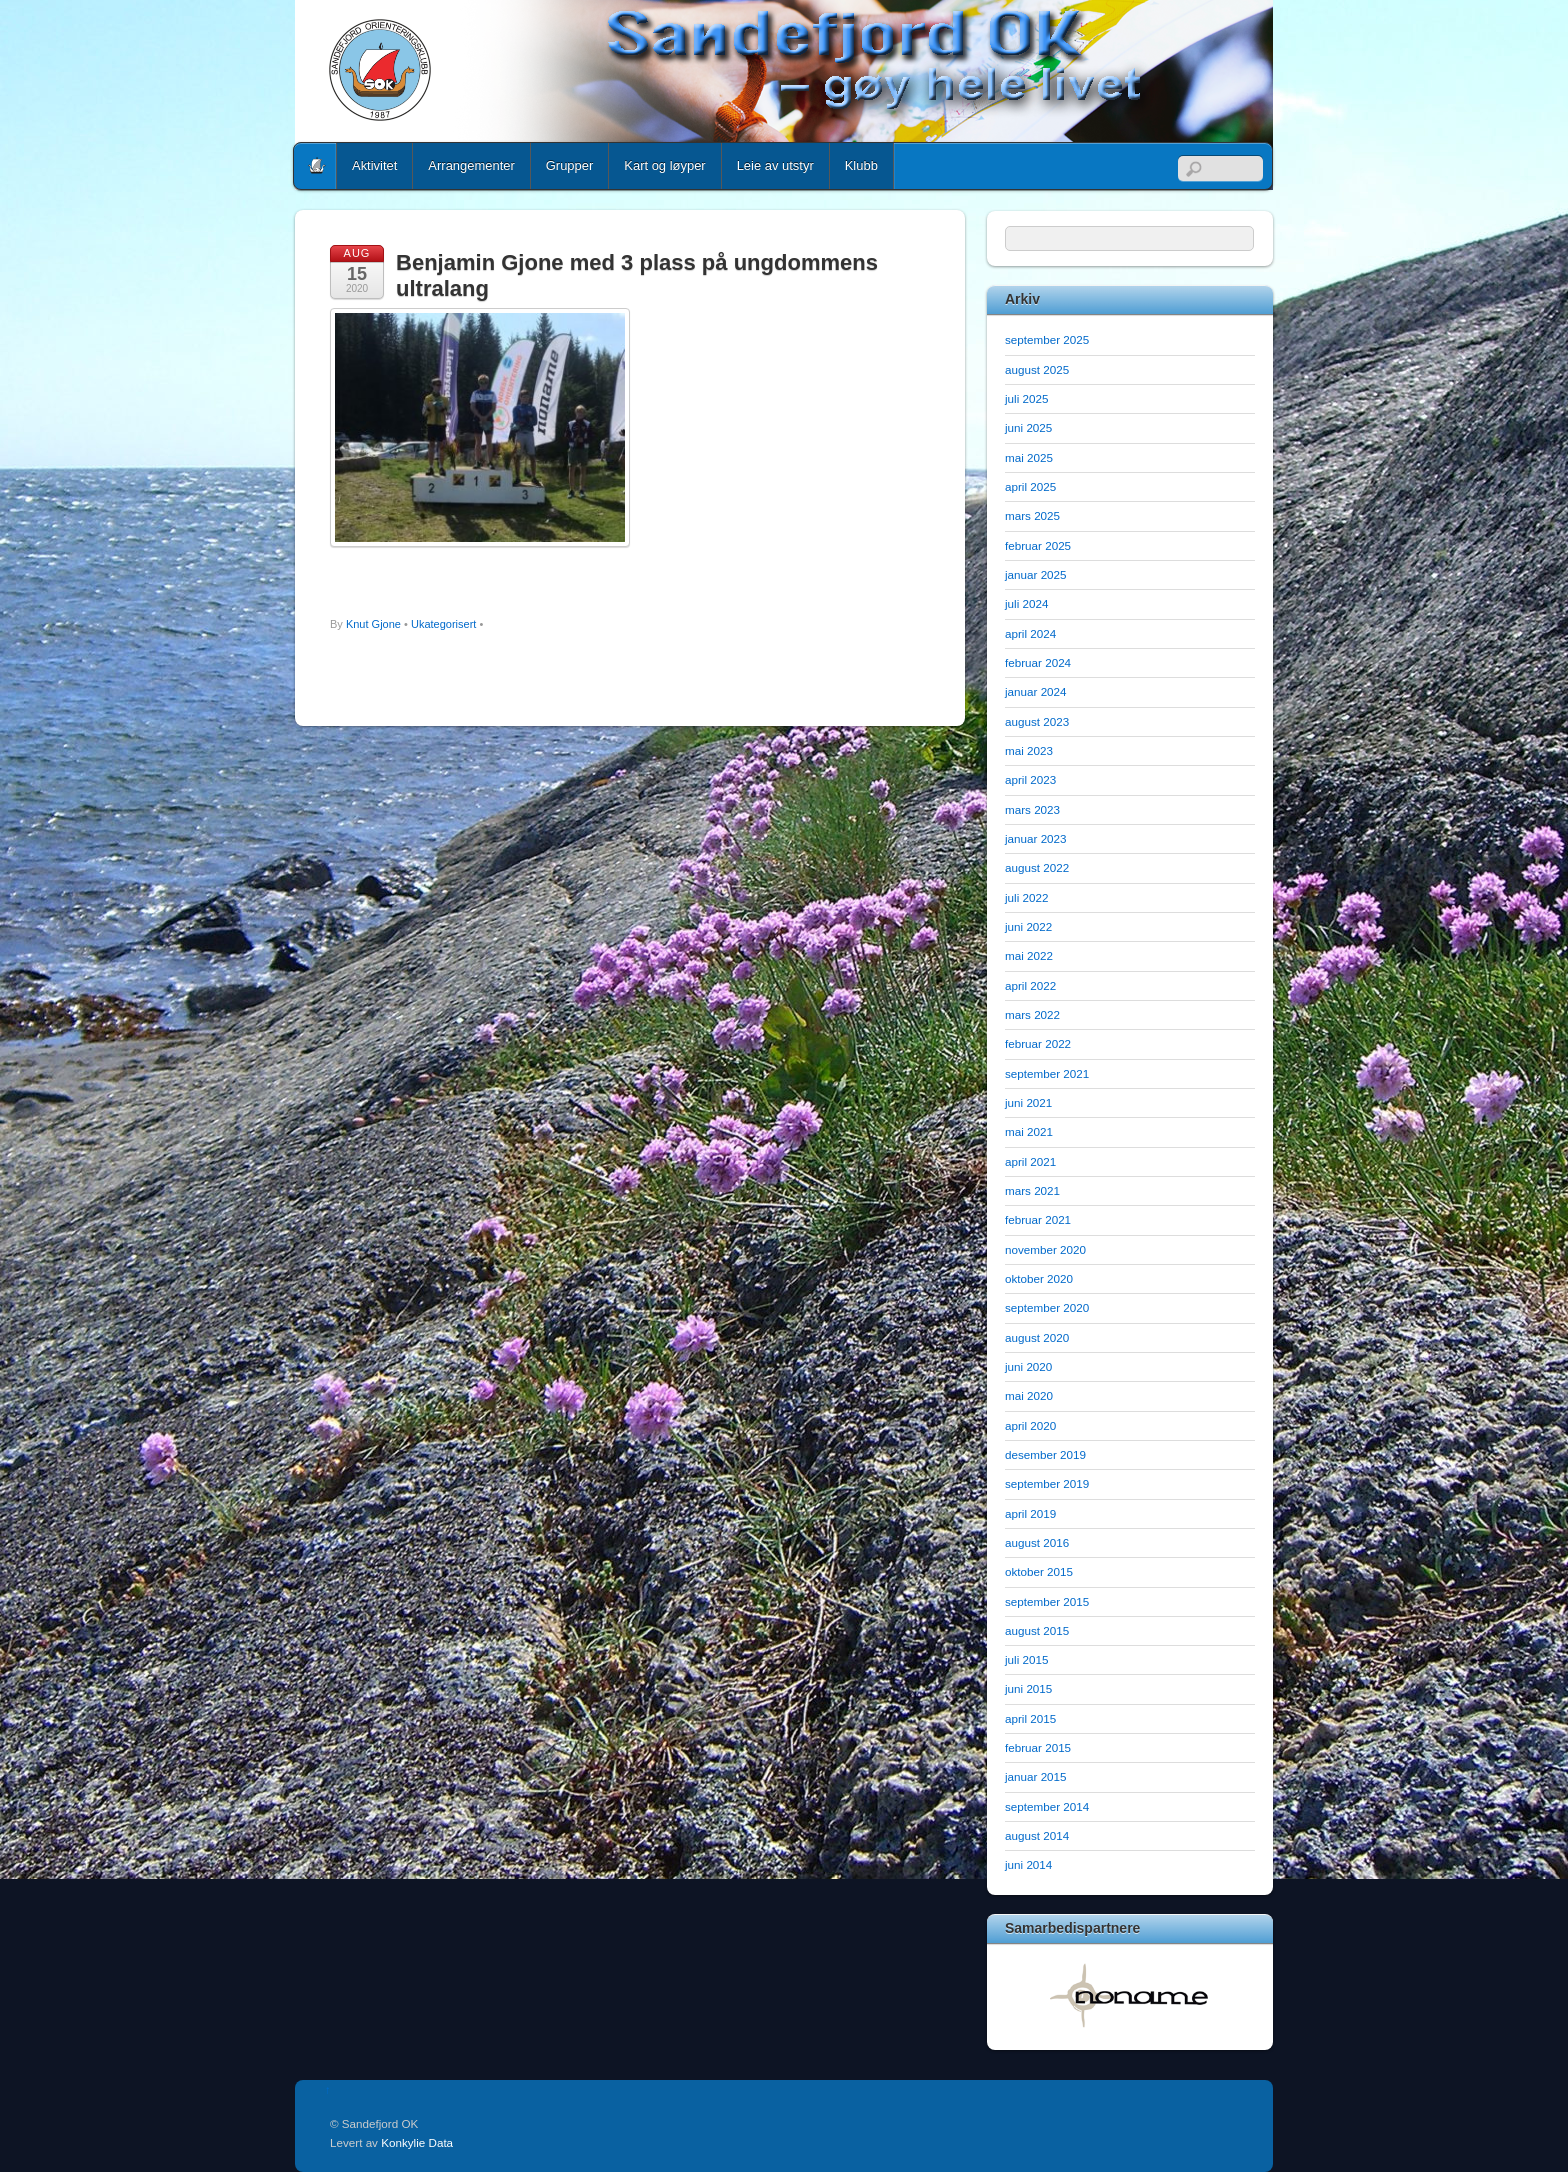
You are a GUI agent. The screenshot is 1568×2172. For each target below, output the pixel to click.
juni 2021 (1028, 1102)
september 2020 (1047, 1307)
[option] (1130, 1995)
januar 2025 (1036, 574)
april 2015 (1030, 1718)
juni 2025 (1028, 427)
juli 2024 (1026, 603)
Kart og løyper (664, 165)
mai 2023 (1029, 750)
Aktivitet (374, 165)
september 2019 (1047, 1483)
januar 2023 (1036, 838)
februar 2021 (1038, 1219)
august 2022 (1037, 867)
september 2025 (1047, 339)
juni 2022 (1028, 926)
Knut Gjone (373, 624)
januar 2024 (1036, 691)
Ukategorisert (443, 624)
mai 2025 (1029, 457)
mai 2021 (1029, 1131)
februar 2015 (1038, 1747)
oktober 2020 (1039, 1278)
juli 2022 (1026, 897)
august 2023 (1037, 721)
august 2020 (1037, 1337)
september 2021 (1047, 1073)
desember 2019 (1045, 1454)
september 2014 (1047, 1806)
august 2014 (1037, 1835)
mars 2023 (1032, 809)
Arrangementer (471, 165)
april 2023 (1030, 779)
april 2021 (1030, 1161)
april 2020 (1030, 1425)
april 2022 (1030, 985)
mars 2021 (1032, 1190)
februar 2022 (1038, 1043)
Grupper (570, 165)
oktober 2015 (1039, 1571)
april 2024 (1030, 633)
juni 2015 (1028, 1688)
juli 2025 (1026, 398)
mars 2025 (1032, 515)
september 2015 (1047, 1601)
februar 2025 (1038, 545)
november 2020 (1045, 1249)
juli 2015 (1026, 1659)
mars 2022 (1032, 1014)
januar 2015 (1036, 1776)
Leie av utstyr (775, 165)
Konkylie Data (417, 2142)
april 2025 (1030, 486)
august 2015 (1037, 1630)
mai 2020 (1029, 1395)
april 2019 (1030, 1513)
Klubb (861, 165)
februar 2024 (1038, 662)
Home (317, 166)
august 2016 (1037, 1542)
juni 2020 (1028, 1366)
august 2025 (1037, 369)
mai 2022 (1029, 955)
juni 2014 (1028, 1864)
